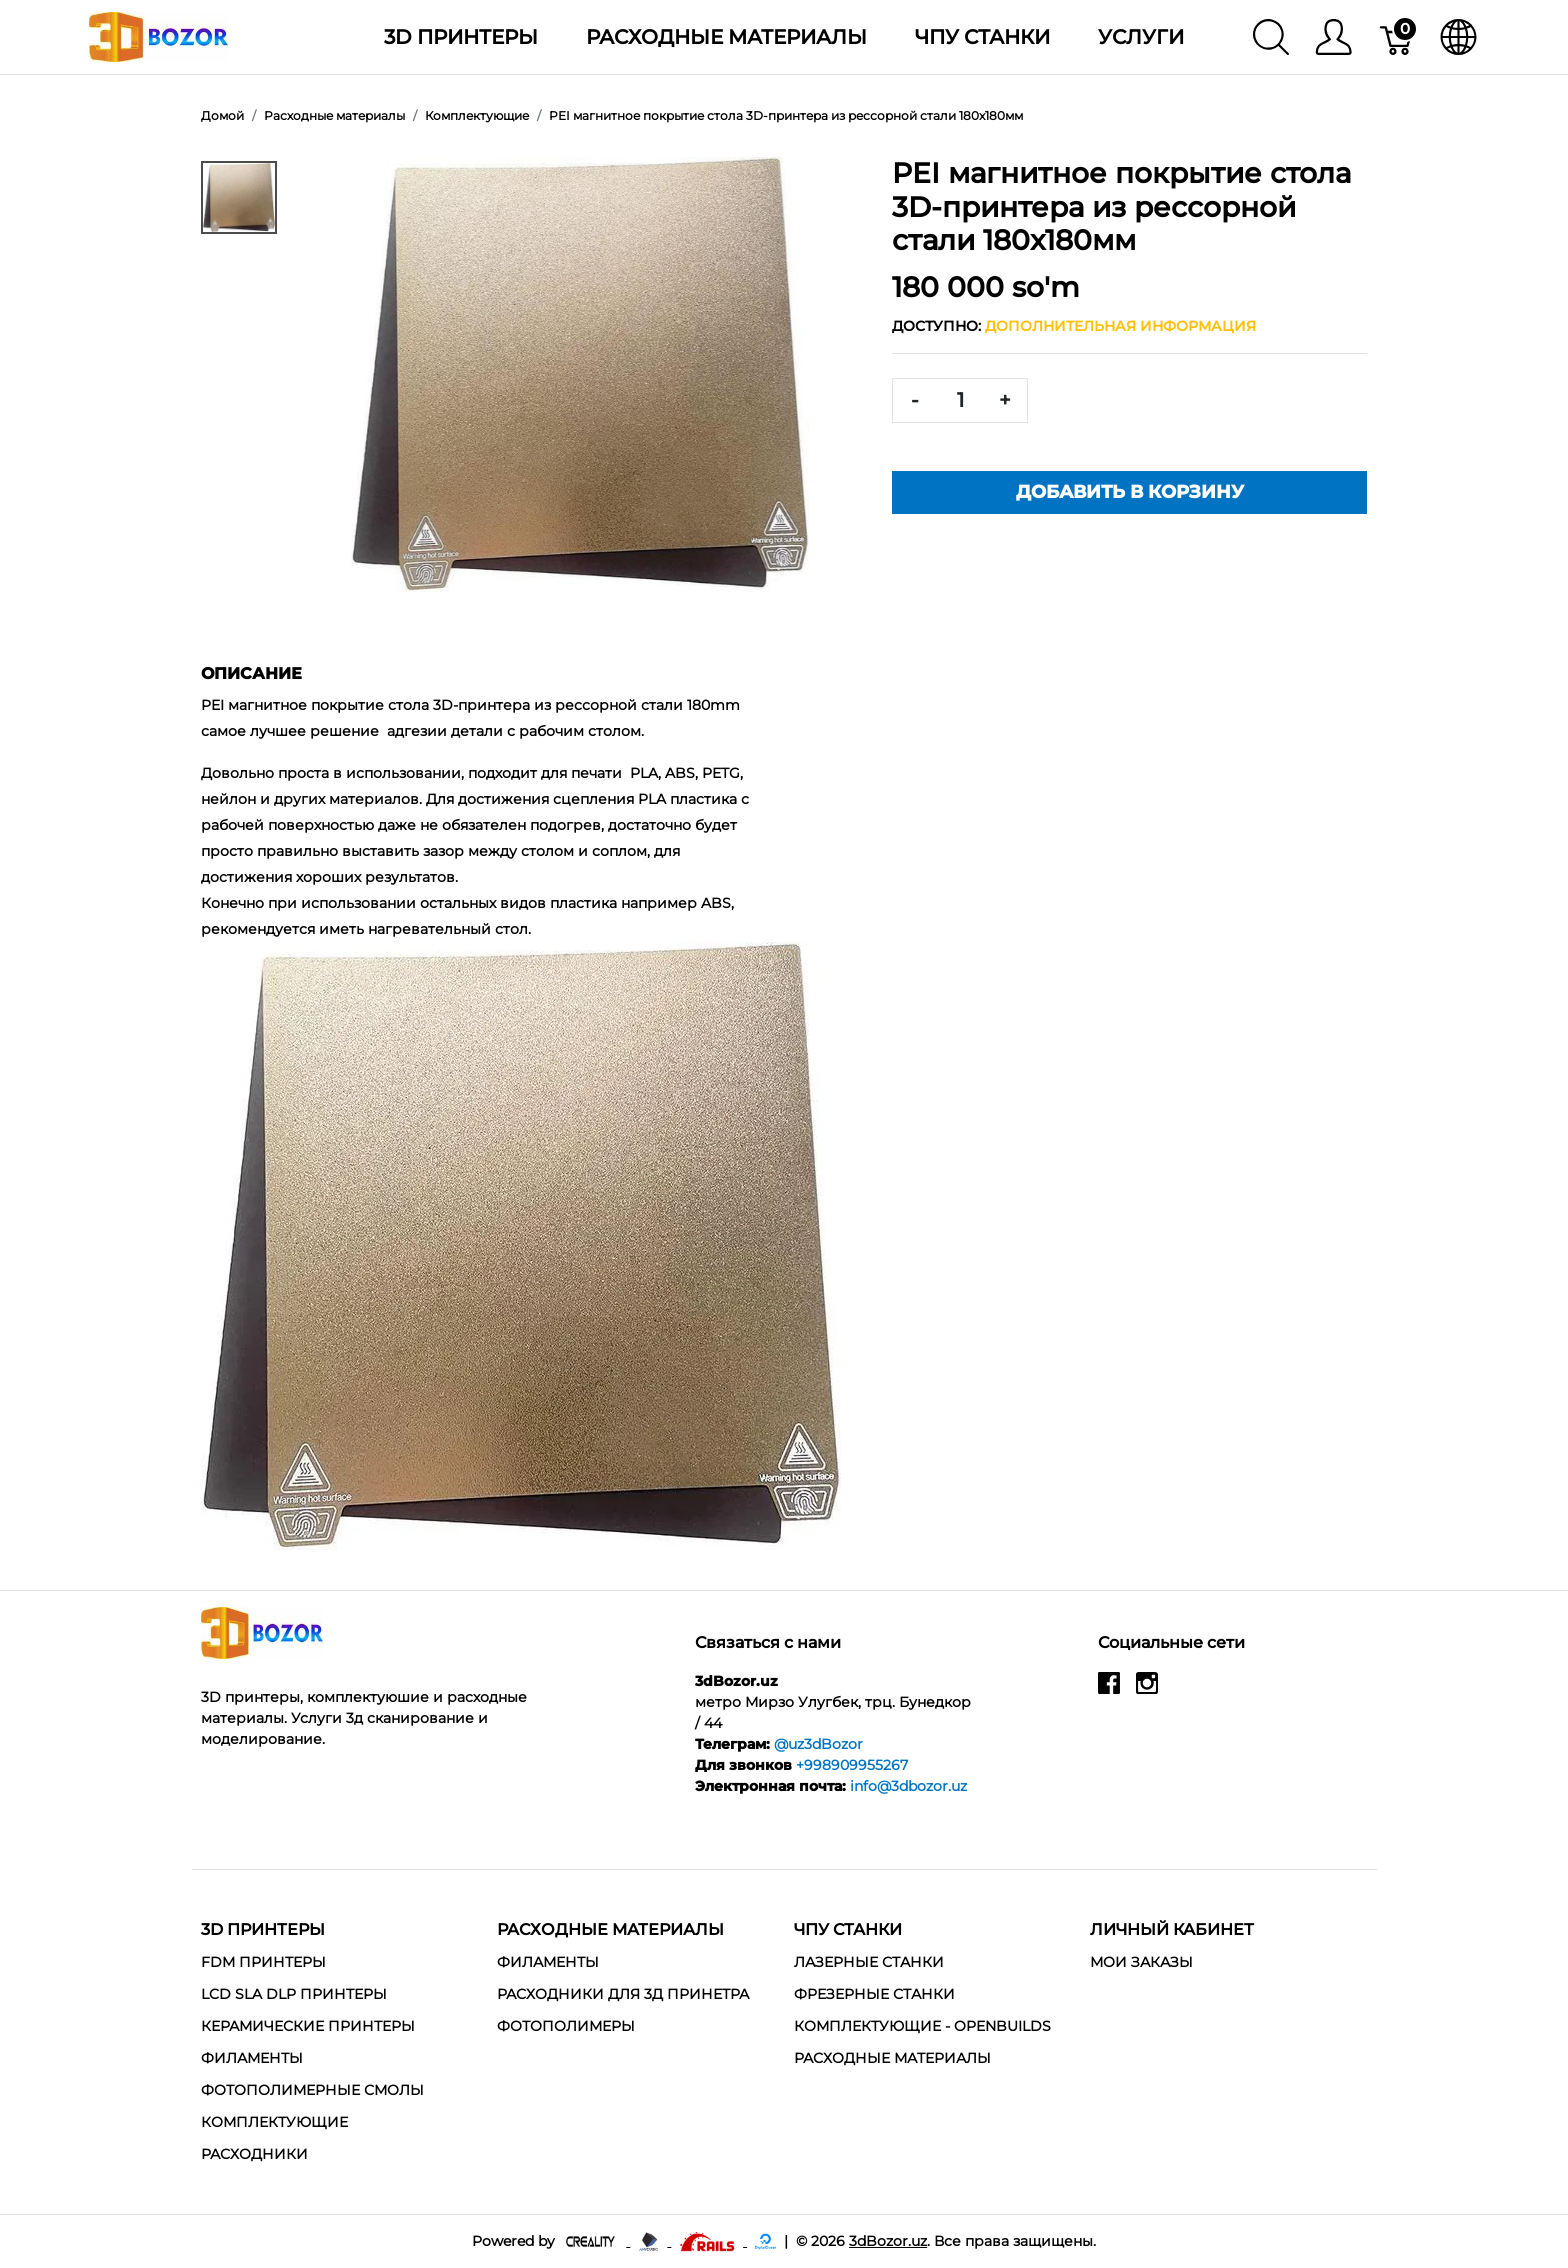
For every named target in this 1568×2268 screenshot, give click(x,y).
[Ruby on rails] (709, 2241)
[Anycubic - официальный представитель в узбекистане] (650, 2241)
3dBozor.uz (888, 2241)
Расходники (254, 2154)
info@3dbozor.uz (908, 1786)
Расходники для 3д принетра (623, 1994)
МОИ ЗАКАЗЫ (1141, 1962)
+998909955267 (852, 1765)
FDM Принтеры (263, 1962)
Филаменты (252, 2058)
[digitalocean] (765, 2241)
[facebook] (1109, 1691)
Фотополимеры (566, 2026)
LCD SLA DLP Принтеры (294, 1994)
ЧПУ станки (982, 37)
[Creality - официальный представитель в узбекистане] (592, 2241)
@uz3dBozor (818, 1744)
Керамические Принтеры (308, 2026)
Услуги (1141, 37)
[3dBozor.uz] (158, 35)
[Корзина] (1397, 37)
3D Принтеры (461, 37)
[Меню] (1333, 37)
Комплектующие (274, 2122)
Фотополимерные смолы (312, 2090)
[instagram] (1147, 1691)
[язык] (1458, 37)
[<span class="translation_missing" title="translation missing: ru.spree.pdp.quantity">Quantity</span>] (960, 400)
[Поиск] (1271, 37)
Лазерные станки (869, 1962)
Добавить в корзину (1130, 492)
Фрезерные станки (874, 1994)
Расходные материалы (726, 37)
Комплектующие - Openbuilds (922, 2026)
